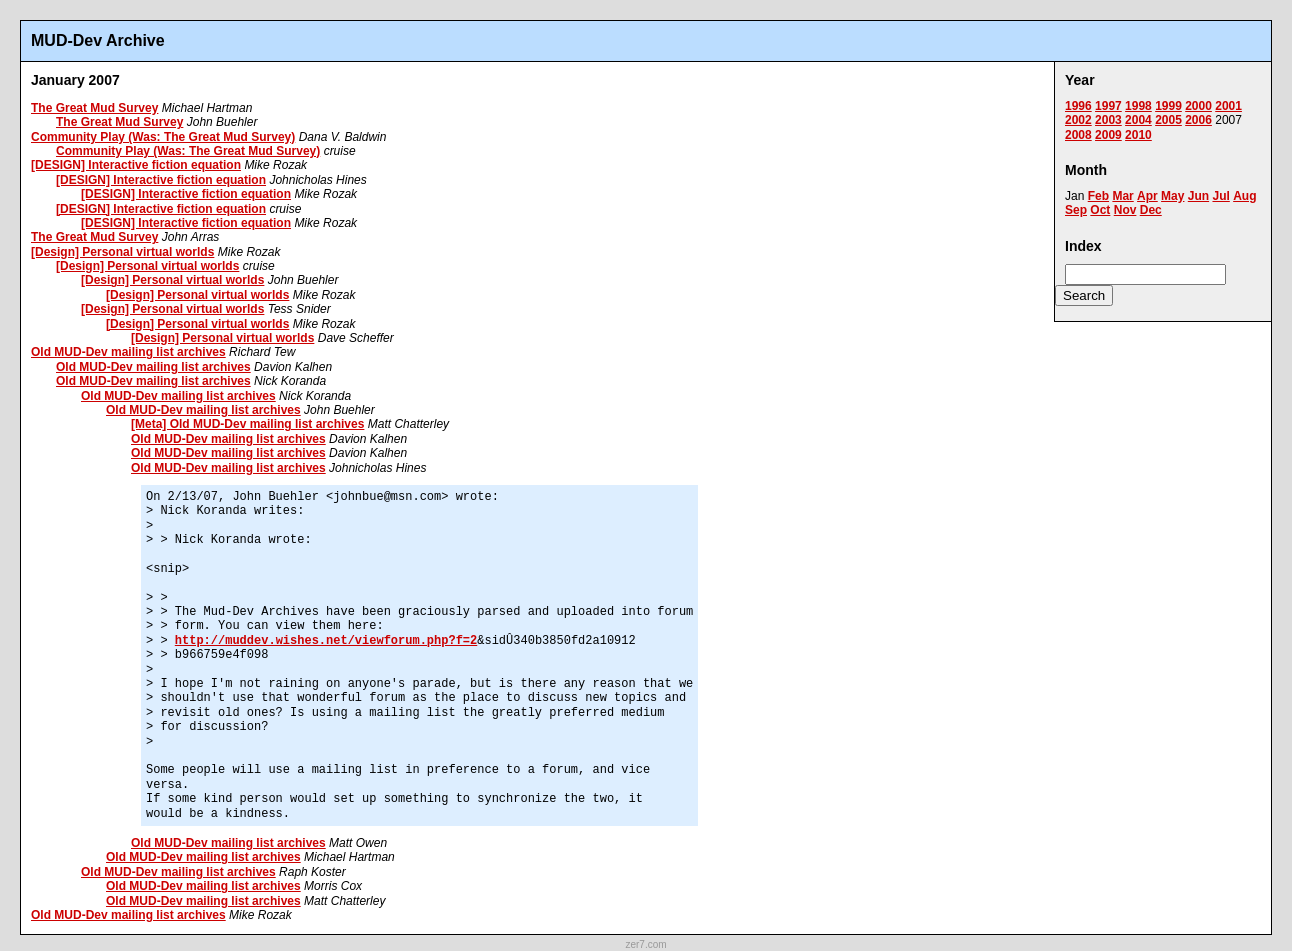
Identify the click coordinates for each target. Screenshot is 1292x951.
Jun (1198, 196)
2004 (1138, 120)
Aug (1244, 196)
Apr (1147, 196)
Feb (1098, 196)
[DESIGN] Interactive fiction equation (136, 165)
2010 (1138, 135)
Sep (1076, 210)
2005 (1168, 120)
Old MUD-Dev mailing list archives (128, 352)
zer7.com (645, 944)
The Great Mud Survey (94, 108)
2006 (1198, 120)
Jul (1220, 196)
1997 (1108, 106)
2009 (1108, 135)
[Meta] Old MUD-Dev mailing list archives (247, 424)
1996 (1078, 106)
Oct (1100, 210)
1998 (1138, 106)
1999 (1168, 106)
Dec (1151, 210)
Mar (1122, 196)
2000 (1198, 106)
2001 (1228, 106)
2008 (1078, 135)
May (1172, 196)
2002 (1078, 120)
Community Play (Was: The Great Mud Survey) (163, 137)
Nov (1125, 210)
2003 (1108, 120)
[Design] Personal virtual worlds (122, 252)
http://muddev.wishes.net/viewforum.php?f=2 (326, 641)
